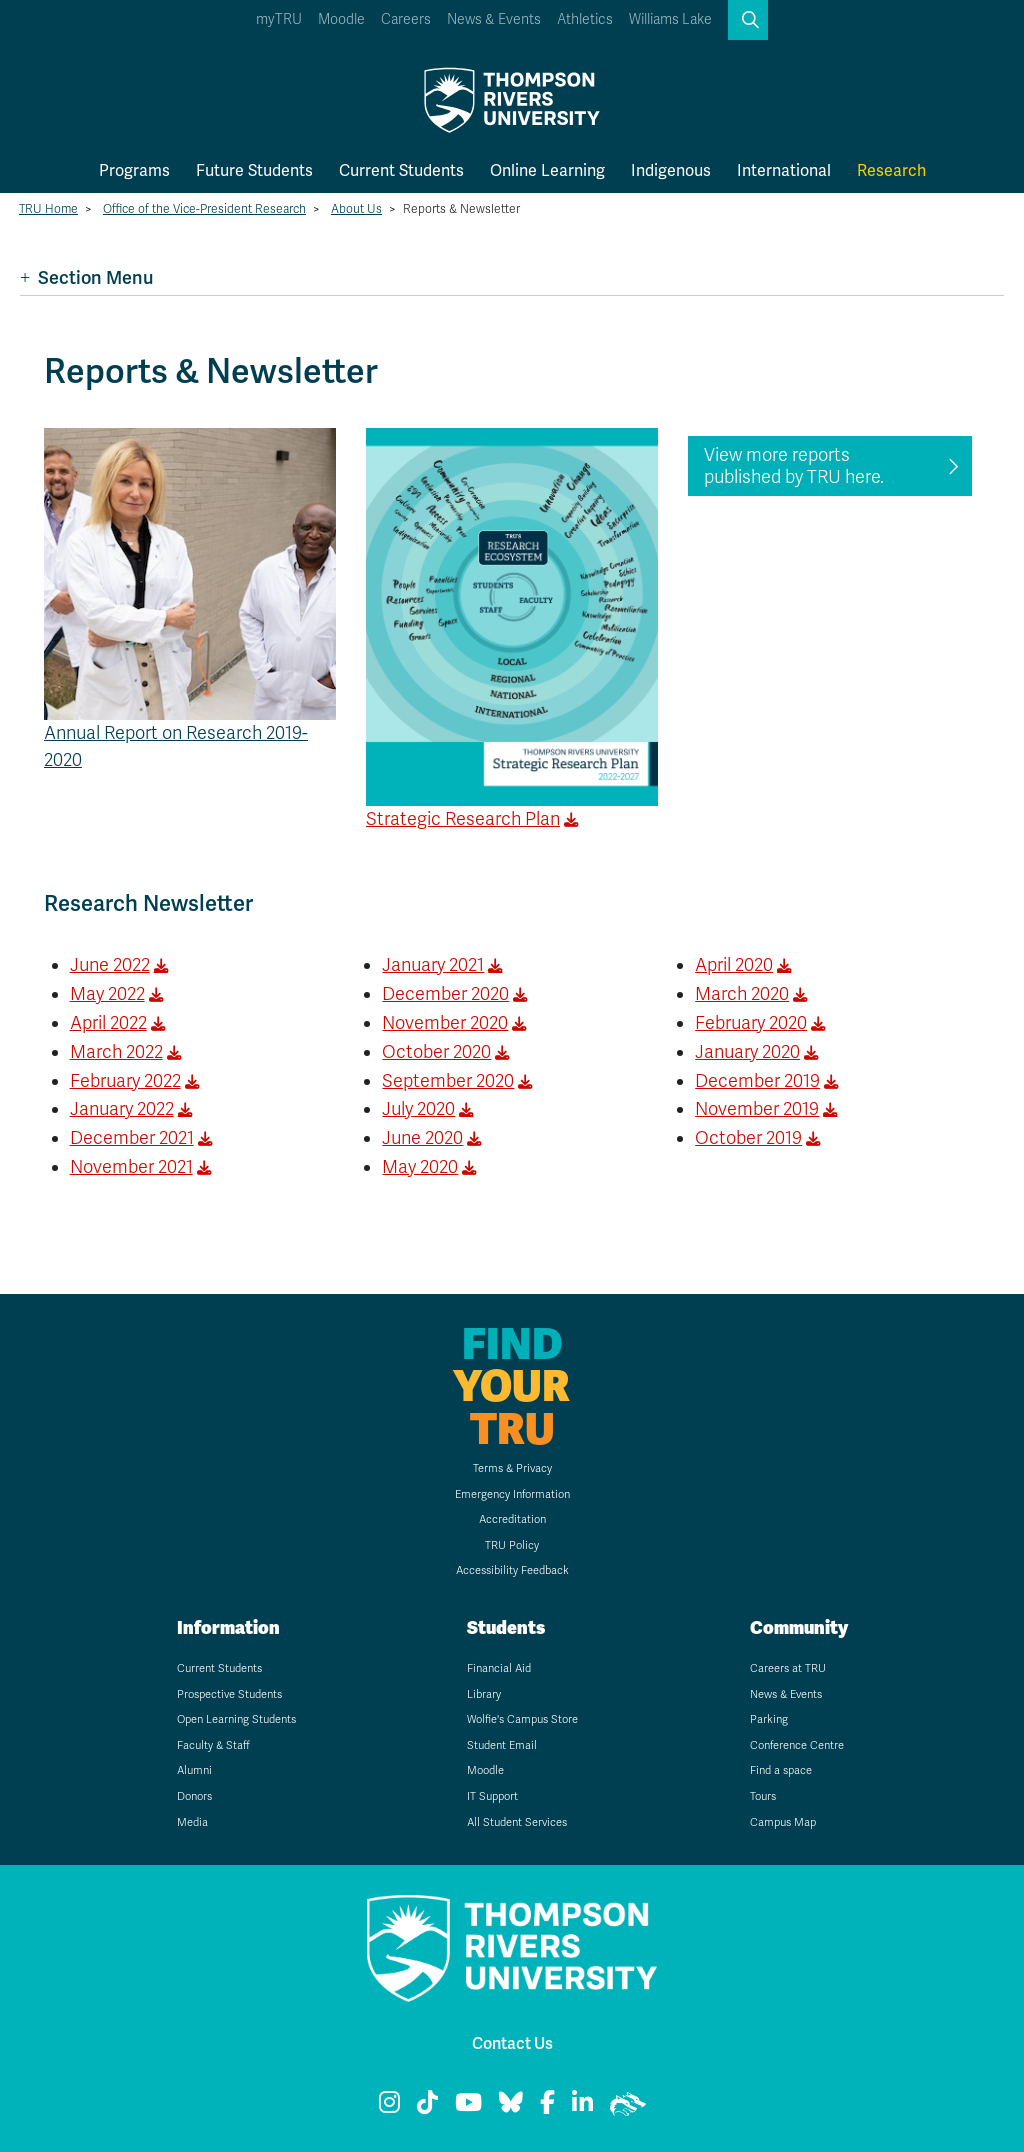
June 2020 (422, 1138)
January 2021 (433, 965)
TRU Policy (512, 1545)
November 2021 (131, 1167)
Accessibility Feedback (512, 1570)
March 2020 (742, 994)
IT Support (492, 1796)
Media (192, 1822)
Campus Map (783, 1822)
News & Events (494, 19)
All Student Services (517, 1822)
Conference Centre (797, 1745)
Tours (763, 1796)
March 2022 (116, 1052)
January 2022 (122, 1109)
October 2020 (436, 1052)
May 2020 (420, 1167)
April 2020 (734, 965)
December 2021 (132, 1138)
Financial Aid (499, 1668)
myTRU (279, 19)
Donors (194, 1796)
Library (484, 1694)
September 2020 (448, 1081)
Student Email (502, 1745)
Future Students (254, 170)
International (784, 170)
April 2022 (108, 1023)
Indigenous (671, 170)
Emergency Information (512, 1494)
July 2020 (418, 1109)
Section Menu (86, 277)
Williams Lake (670, 19)
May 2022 (107, 994)
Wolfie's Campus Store (522, 1719)
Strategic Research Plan (463, 819)
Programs (134, 170)
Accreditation (512, 1519)
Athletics (585, 19)
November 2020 (445, 1023)
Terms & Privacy (512, 1468)
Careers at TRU (788, 1668)
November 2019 (757, 1109)
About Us (356, 209)
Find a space (781, 1770)
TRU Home (48, 209)
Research (891, 170)
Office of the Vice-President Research (204, 209)
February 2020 (751, 1023)
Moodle (341, 19)
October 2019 (748, 1138)
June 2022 (110, 965)
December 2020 (445, 994)
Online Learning (547, 170)
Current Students (401, 170)
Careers (406, 19)
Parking (769, 1719)
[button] (748, 20)
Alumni (194, 1770)
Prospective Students (229, 1694)
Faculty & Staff (213, 1745)
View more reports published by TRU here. (794, 466)
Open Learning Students (236, 1719)
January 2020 (747, 1052)
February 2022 (125, 1081)
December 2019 (757, 1081)
